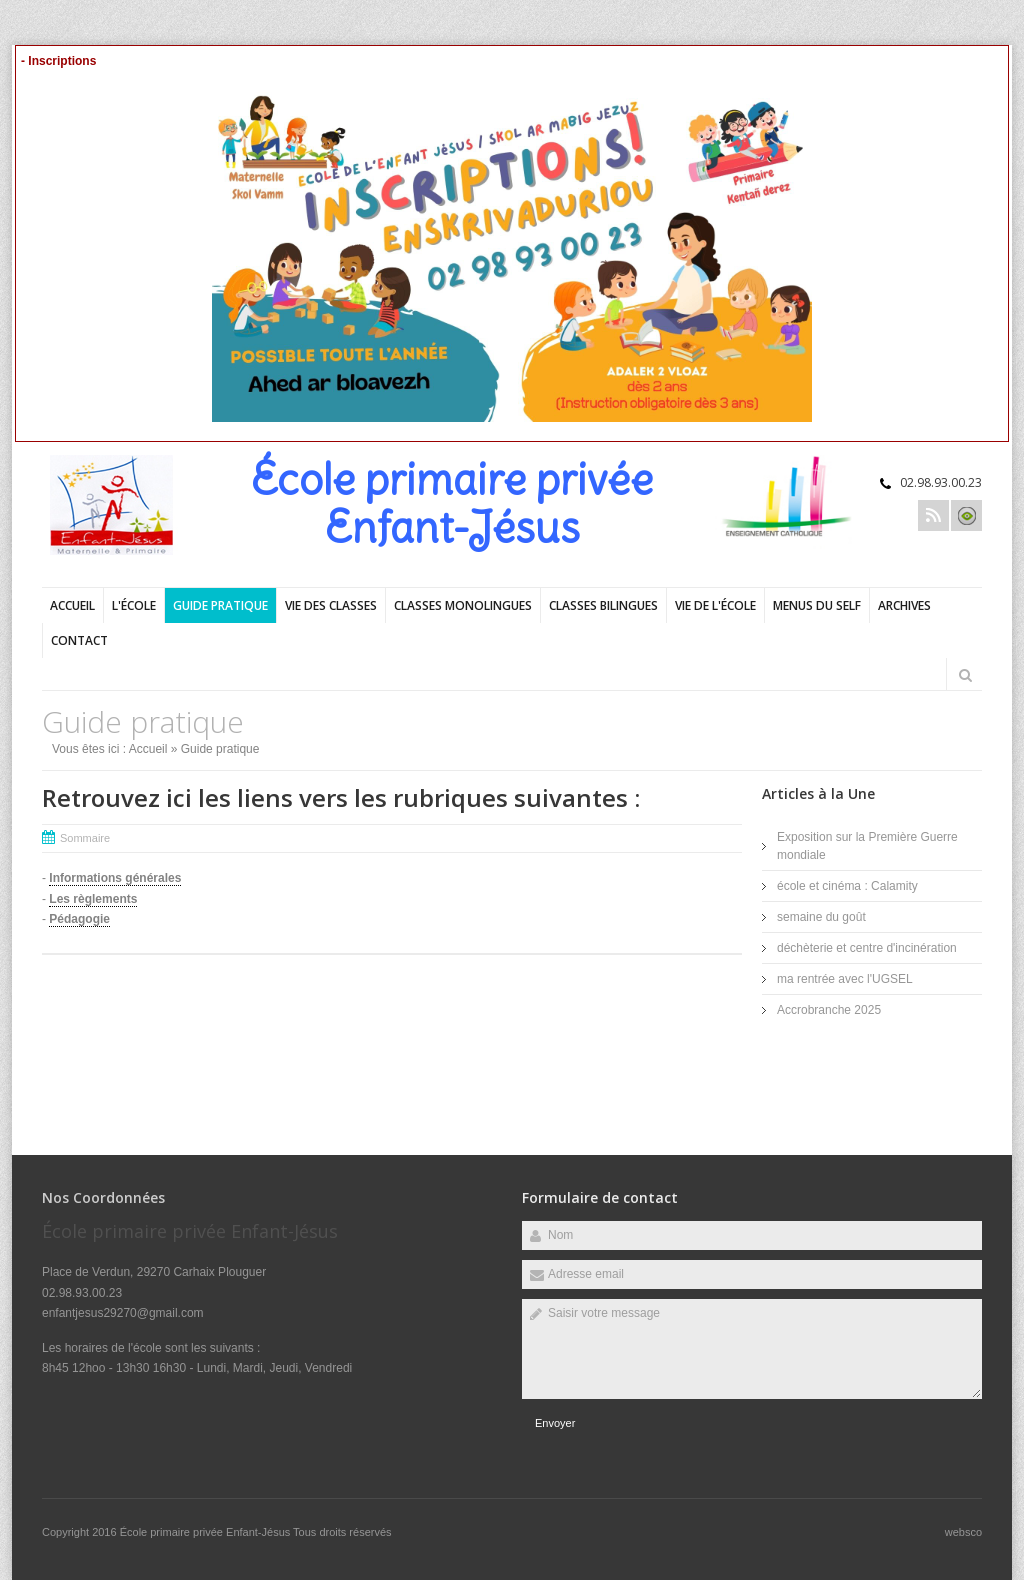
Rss (933, 515)
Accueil (72, 605)
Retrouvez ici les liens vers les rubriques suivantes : (341, 797)
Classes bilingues (603, 605)
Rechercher (965, 675)
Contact (79, 640)
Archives (904, 605)
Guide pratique (220, 605)
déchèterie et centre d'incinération (867, 948)
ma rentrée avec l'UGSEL (845, 979)
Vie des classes (331, 605)
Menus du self (817, 605)
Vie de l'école (715, 605)
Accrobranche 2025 (829, 1010)
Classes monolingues (463, 605)
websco (963, 1532)
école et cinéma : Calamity (847, 886)
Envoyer (555, 1423)
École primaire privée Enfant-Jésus (206, 1532)
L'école (134, 605)
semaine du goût (821, 917)
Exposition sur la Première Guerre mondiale (867, 846)
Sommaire (85, 838)
